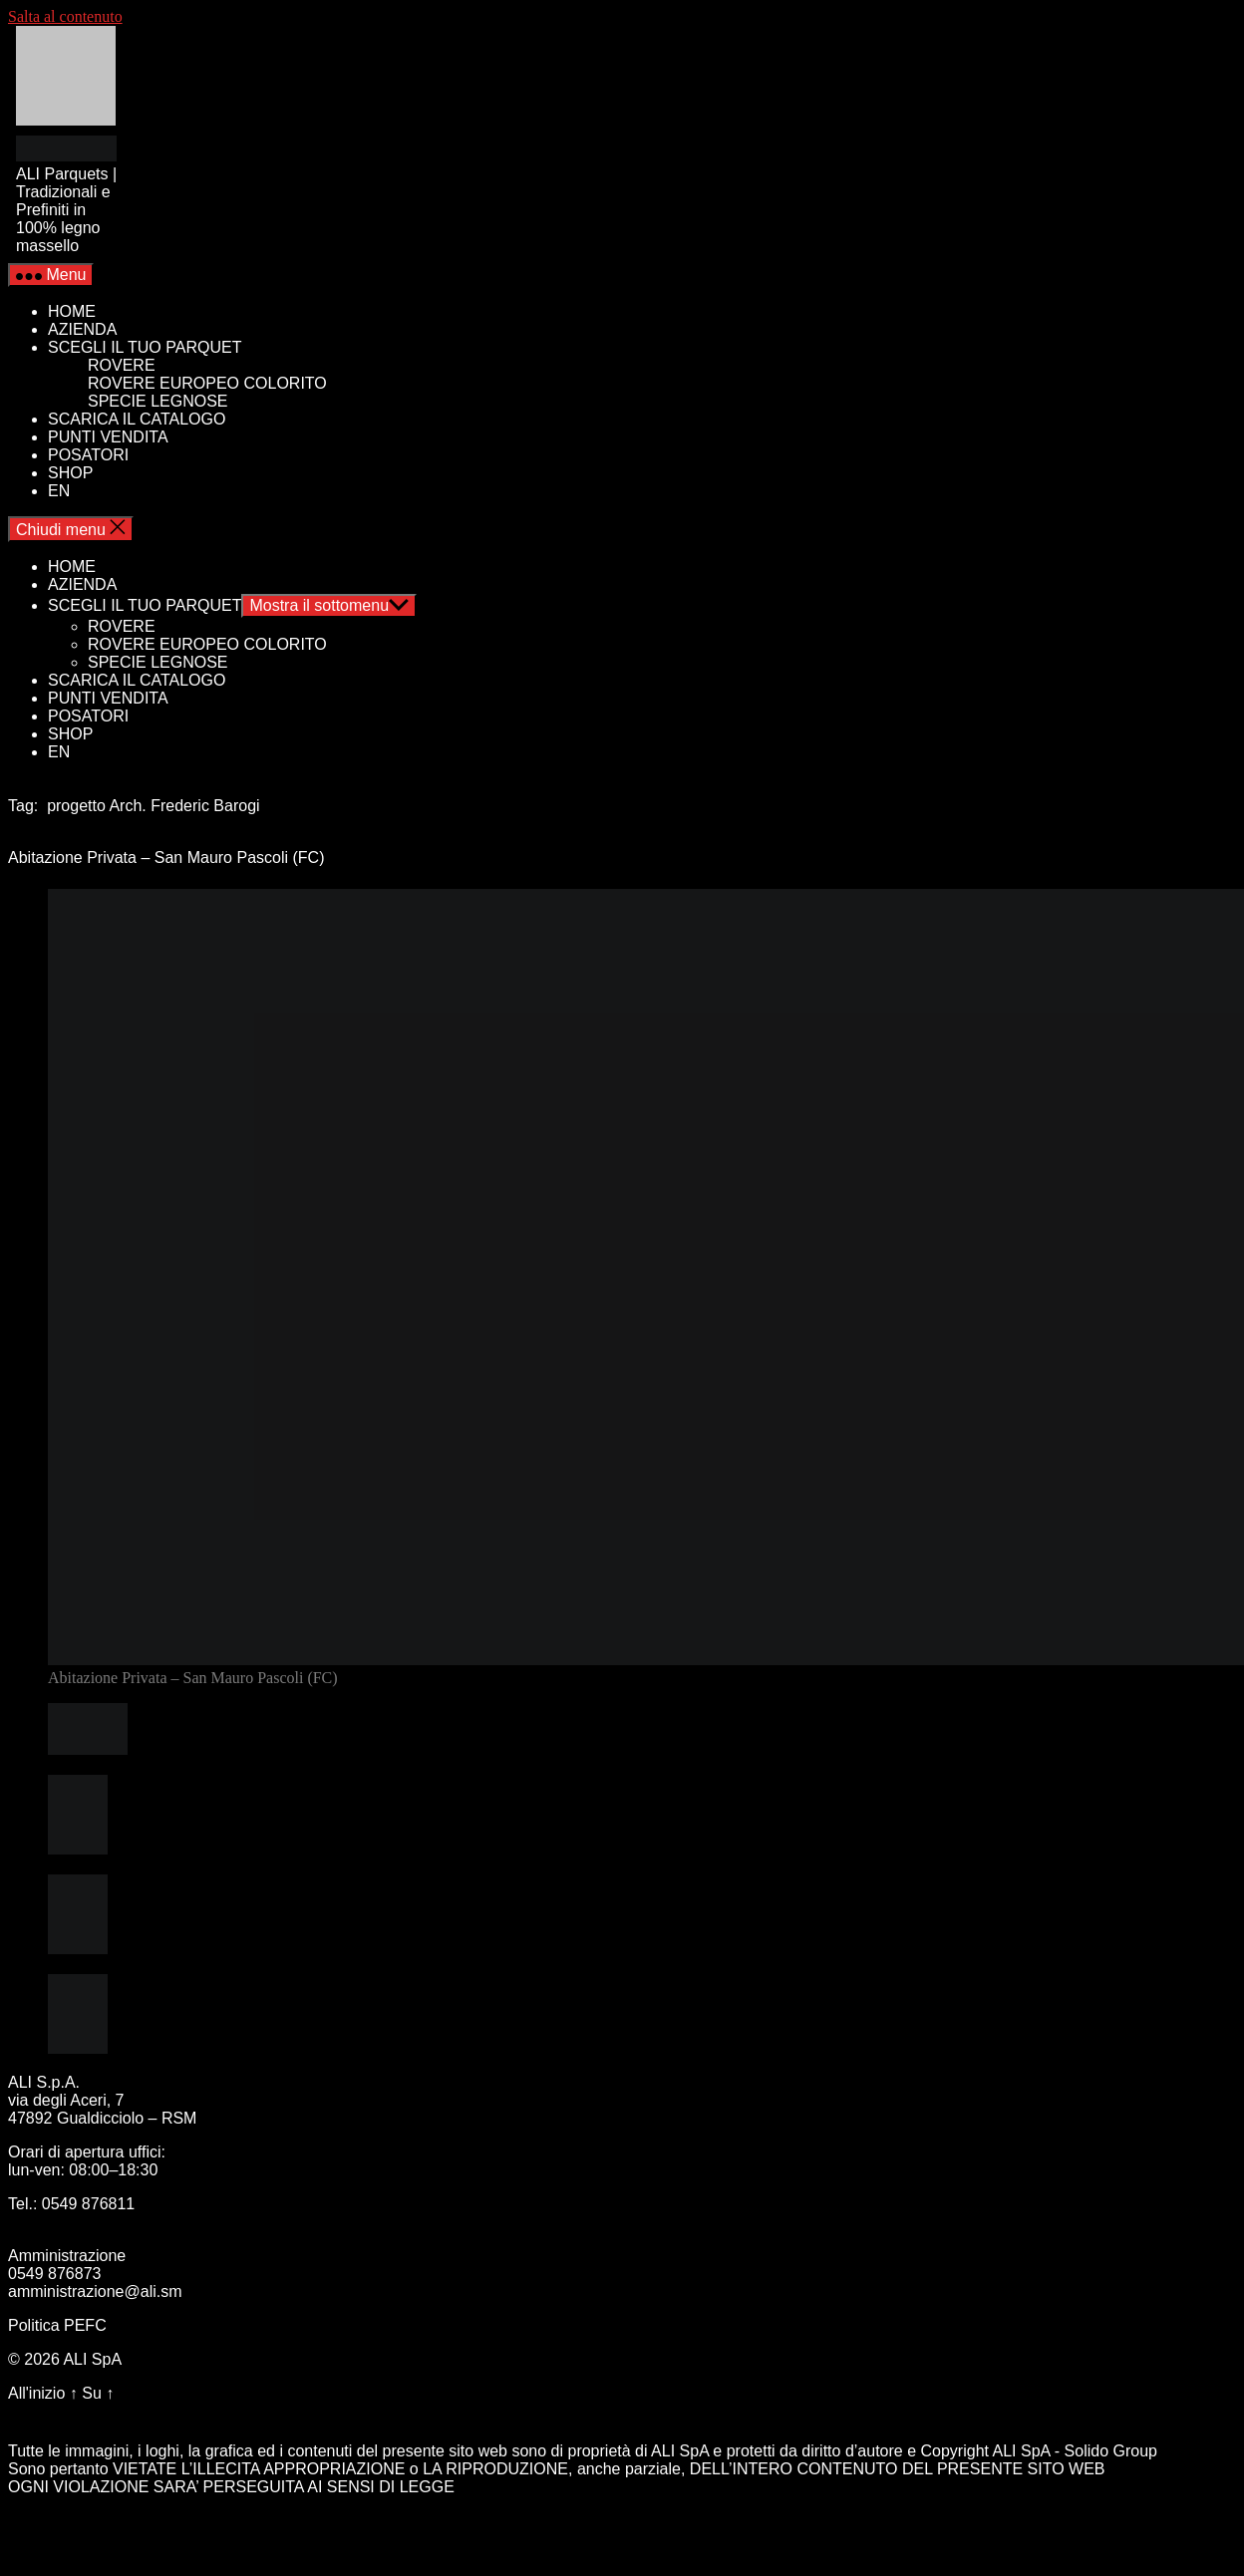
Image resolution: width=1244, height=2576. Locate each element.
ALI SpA (92, 2359)
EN (59, 490)
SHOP (70, 472)
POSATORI (88, 454)
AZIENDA (82, 329)
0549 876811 (88, 2203)
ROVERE (122, 365)
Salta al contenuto (65, 16)
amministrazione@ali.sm (95, 2291)
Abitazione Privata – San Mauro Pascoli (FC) (166, 857)
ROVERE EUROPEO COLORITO (207, 383)
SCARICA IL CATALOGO (136, 419)
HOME (72, 311)
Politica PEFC (57, 2325)
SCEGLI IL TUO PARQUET (144, 347)
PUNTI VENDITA (108, 437)
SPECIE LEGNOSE (158, 401)
